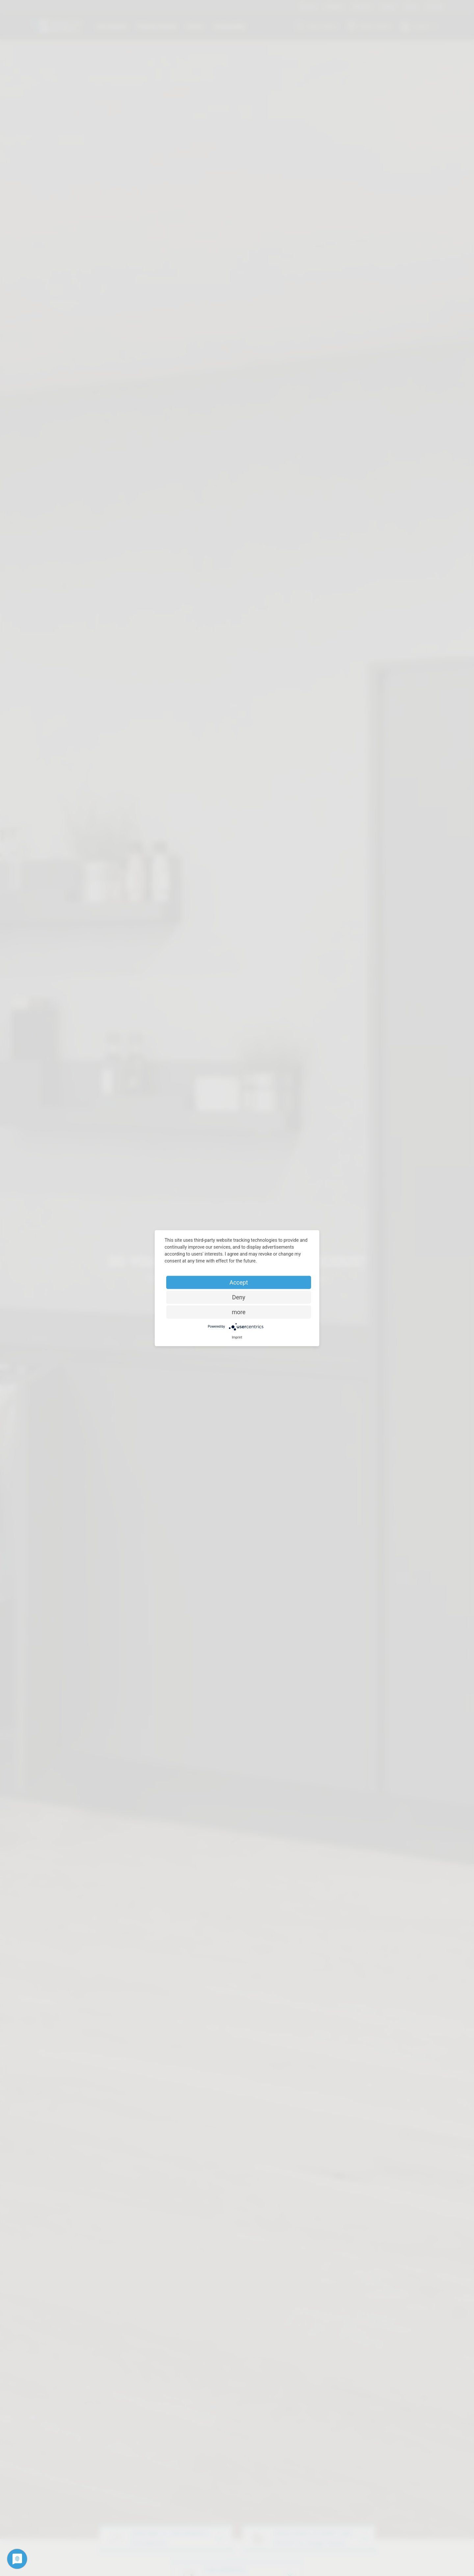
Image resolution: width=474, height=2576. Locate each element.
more (239, 1311)
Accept (238, 1282)
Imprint (237, 1337)
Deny (238, 1296)
